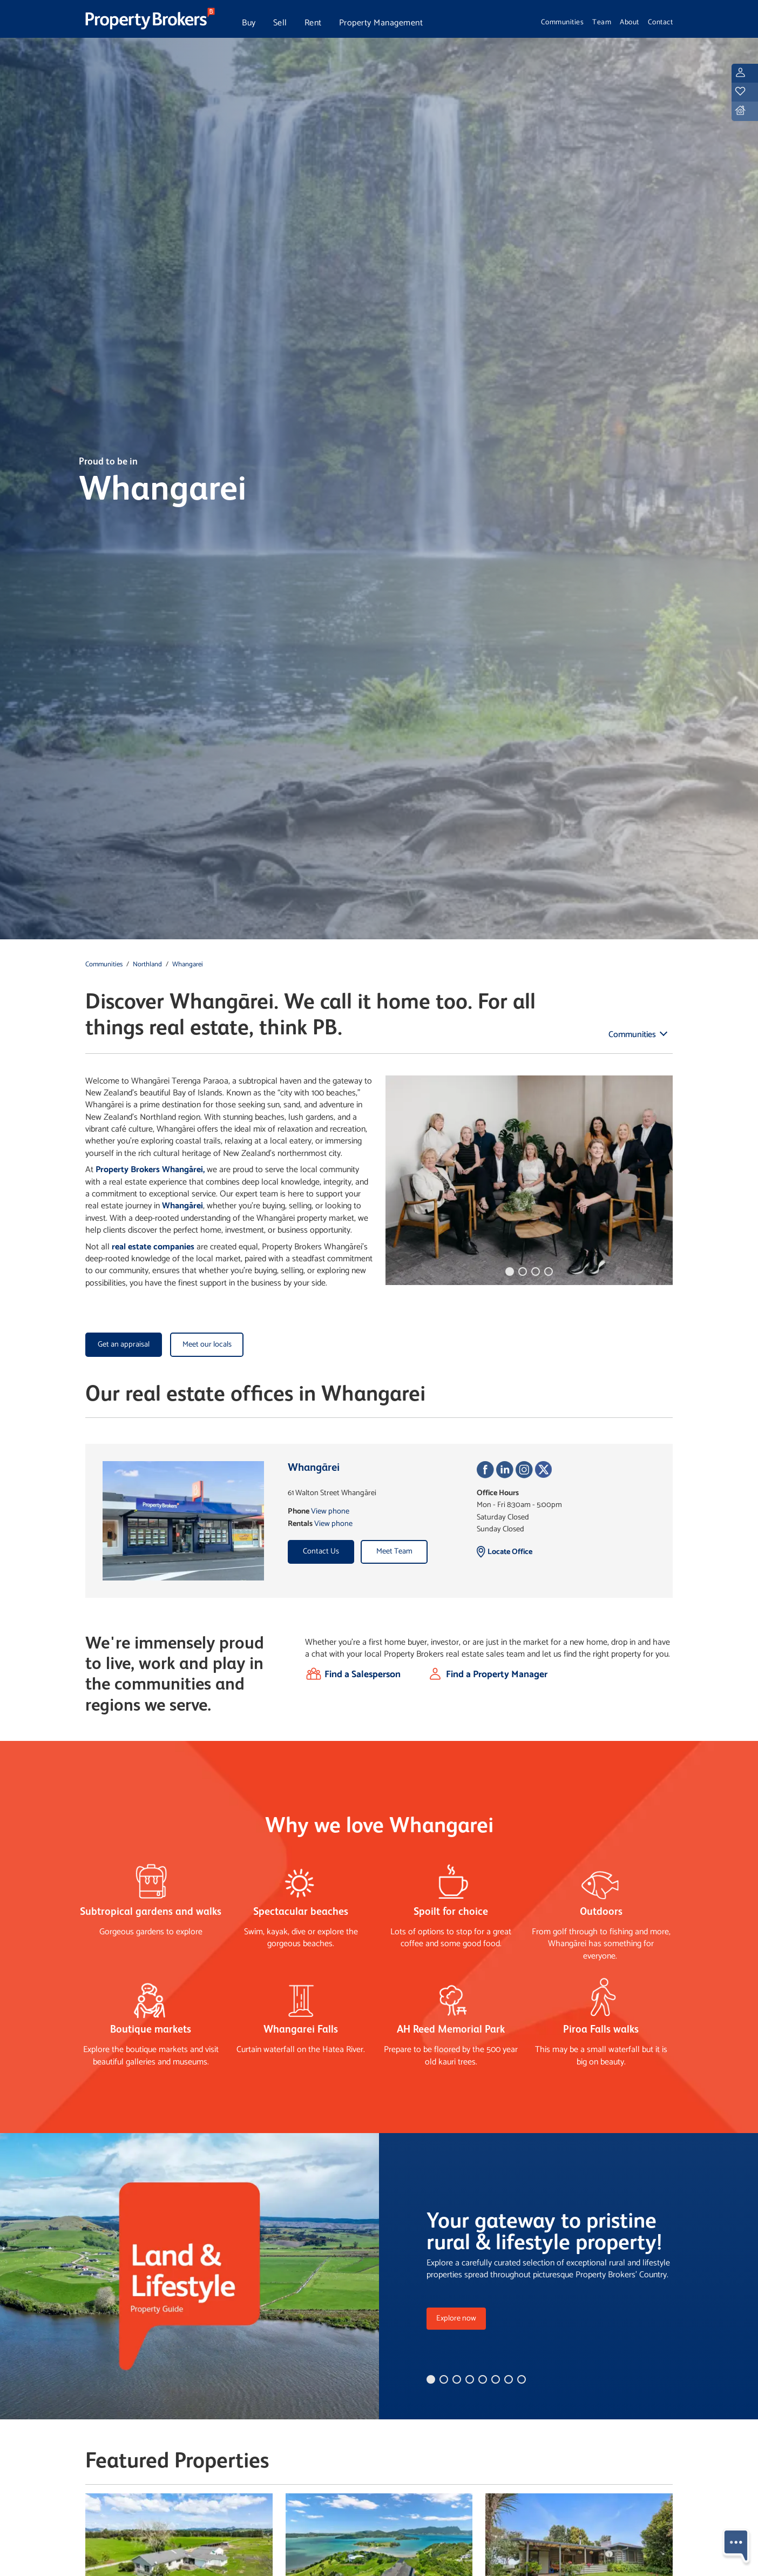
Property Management (381, 23)
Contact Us (321, 1551)
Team (601, 22)
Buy (249, 23)
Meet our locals (207, 1344)
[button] (509, 1271)
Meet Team (394, 1551)
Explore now (456, 2318)
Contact (660, 22)
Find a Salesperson (362, 1675)
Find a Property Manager (496, 1675)
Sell (280, 23)
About (629, 22)
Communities (562, 22)
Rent (313, 23)
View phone (330, 1511)
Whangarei (187, 964)
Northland (147, 964)
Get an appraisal (124, 1344)
